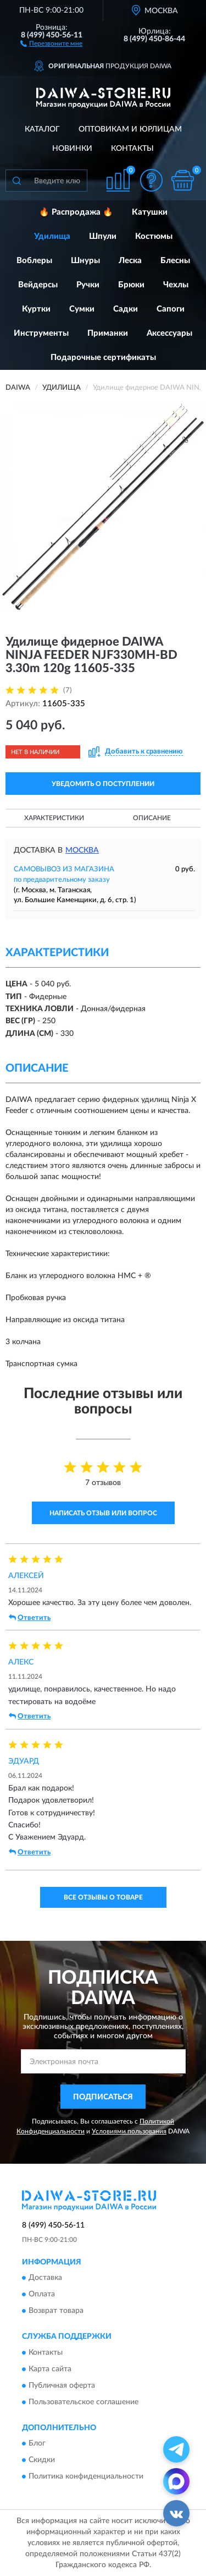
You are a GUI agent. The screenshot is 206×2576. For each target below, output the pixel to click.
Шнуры (85, 260)
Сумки (81, 309)
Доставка (45, 2278)
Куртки (36, 309)
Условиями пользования (129, 2131)
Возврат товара (56, 2311)
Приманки (107, 333)
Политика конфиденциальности (86, 2476)
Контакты (132, 148)
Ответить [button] (30, 1618)
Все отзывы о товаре (103, 1897)
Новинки (72, 148)
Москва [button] (82, 850)
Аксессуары (169, 333)
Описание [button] (152, 818)
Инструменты (41, 333)
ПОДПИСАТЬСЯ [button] (103, 2097)
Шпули (102, 236)
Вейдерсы (38, 285)
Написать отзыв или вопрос (103, 1513)
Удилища (52, 236)
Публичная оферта (62, 2385)
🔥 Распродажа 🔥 (76, 212)
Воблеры (34, 260)
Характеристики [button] (54, 818)
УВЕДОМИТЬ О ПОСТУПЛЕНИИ (103, 784)
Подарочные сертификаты (103, 357)
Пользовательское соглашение (83, 2402)
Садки (125, 309)
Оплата (42, 2295)
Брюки (131, 285)
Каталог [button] (42, 129)
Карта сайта (50, 2369)
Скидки (42, 2460)
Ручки (87, 285)
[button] (51, 43)
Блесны (175, 260)
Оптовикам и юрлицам (130, 129)
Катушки (150, 212)
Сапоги (171, 309)
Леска (130, 260)
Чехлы (175, 285)
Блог (37, 2443)
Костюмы (153, 236)
